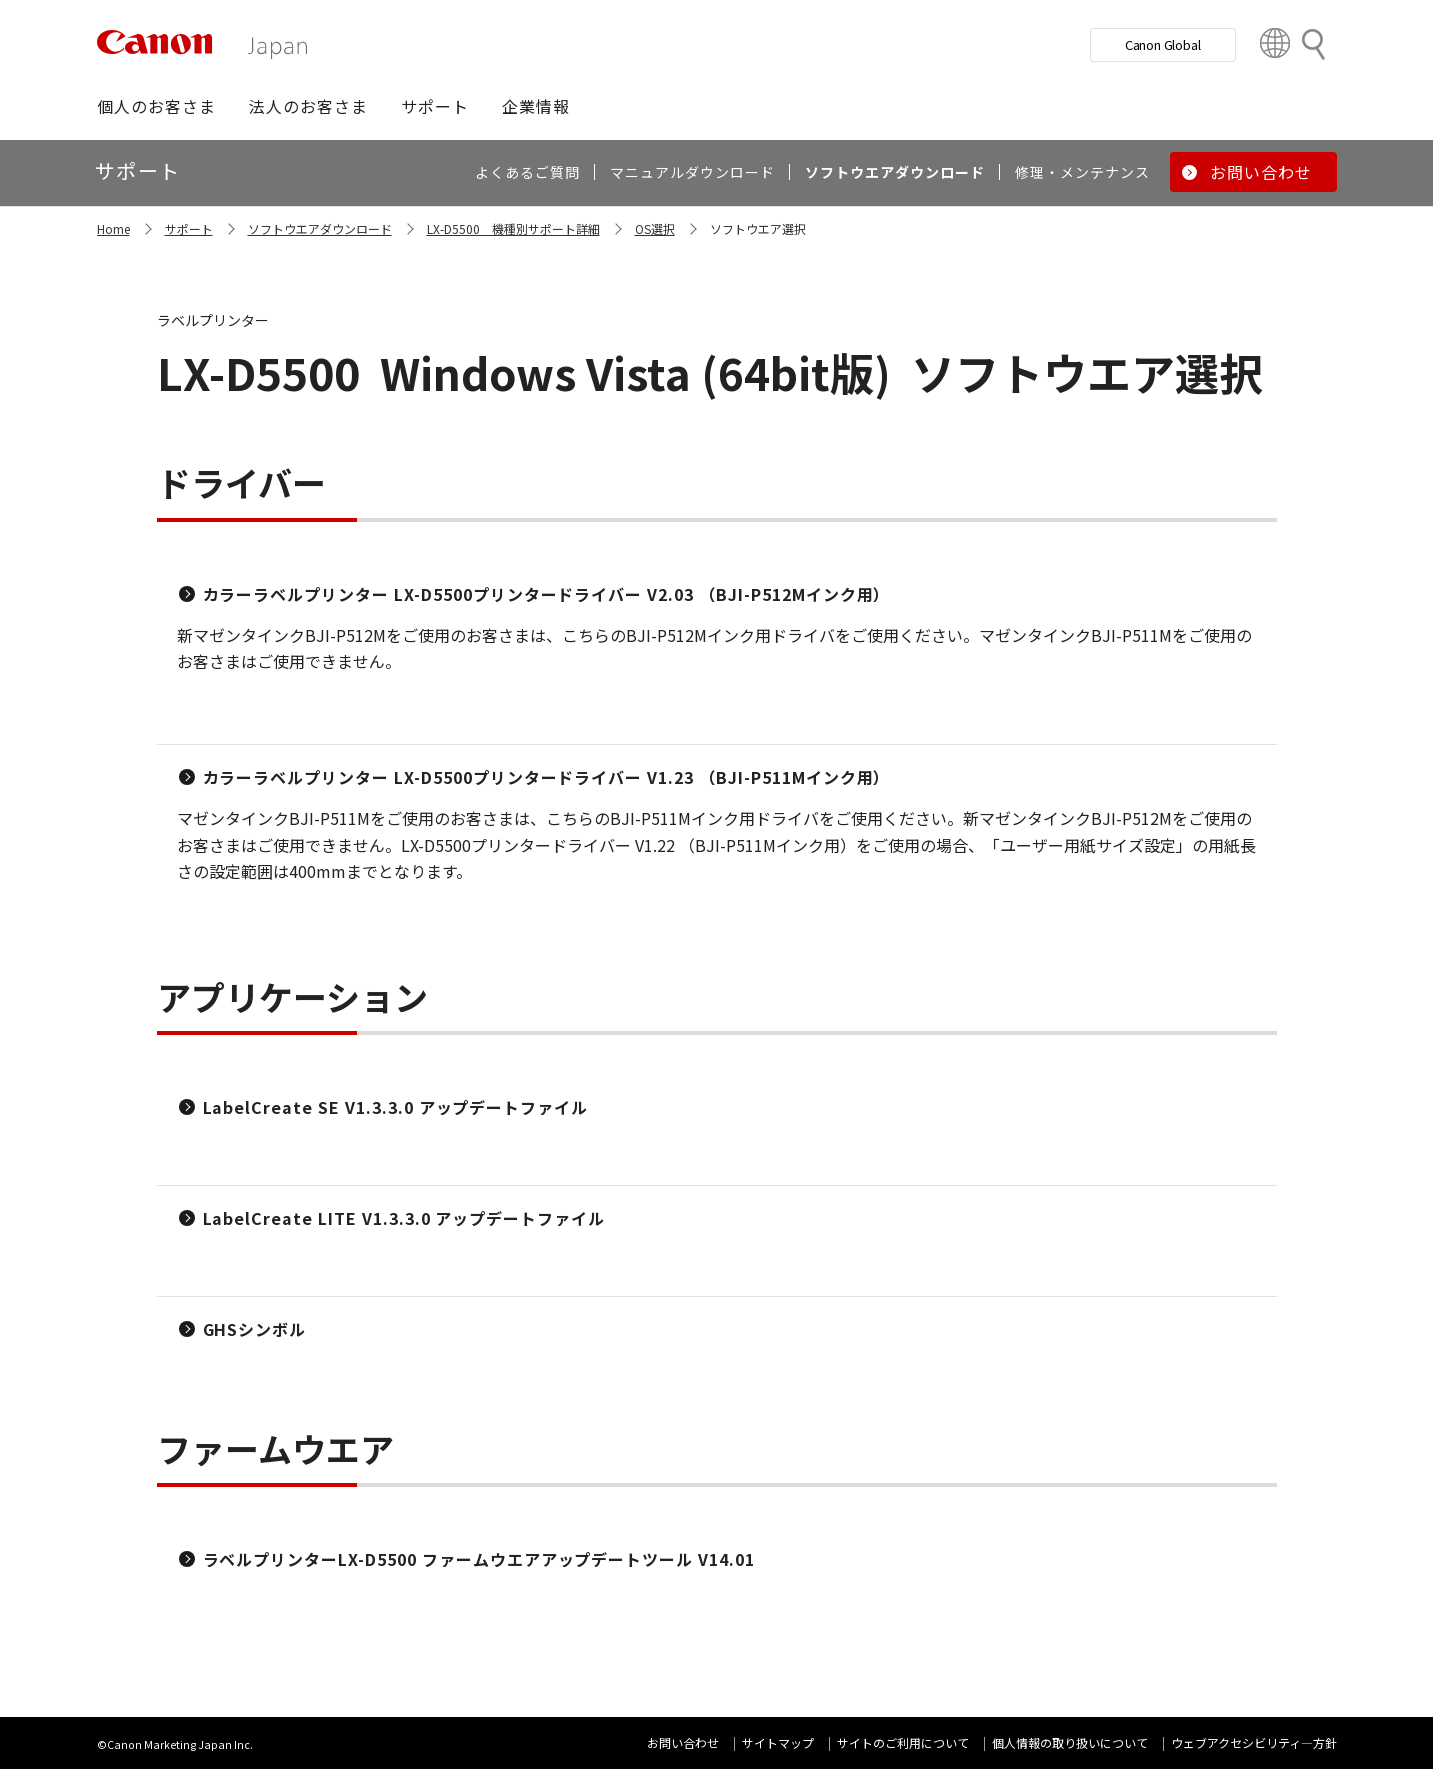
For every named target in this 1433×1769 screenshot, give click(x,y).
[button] (156, 106)
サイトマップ (778, 1742)
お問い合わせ (683, 1742)
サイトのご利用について (903, 1742)
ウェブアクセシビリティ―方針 (1254, 1742)
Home (113, 228)
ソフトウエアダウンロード (320, 228)
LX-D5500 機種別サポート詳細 (513, 228)
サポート (189, 228)
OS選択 (655, 228)
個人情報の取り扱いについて (1070, 1742)
